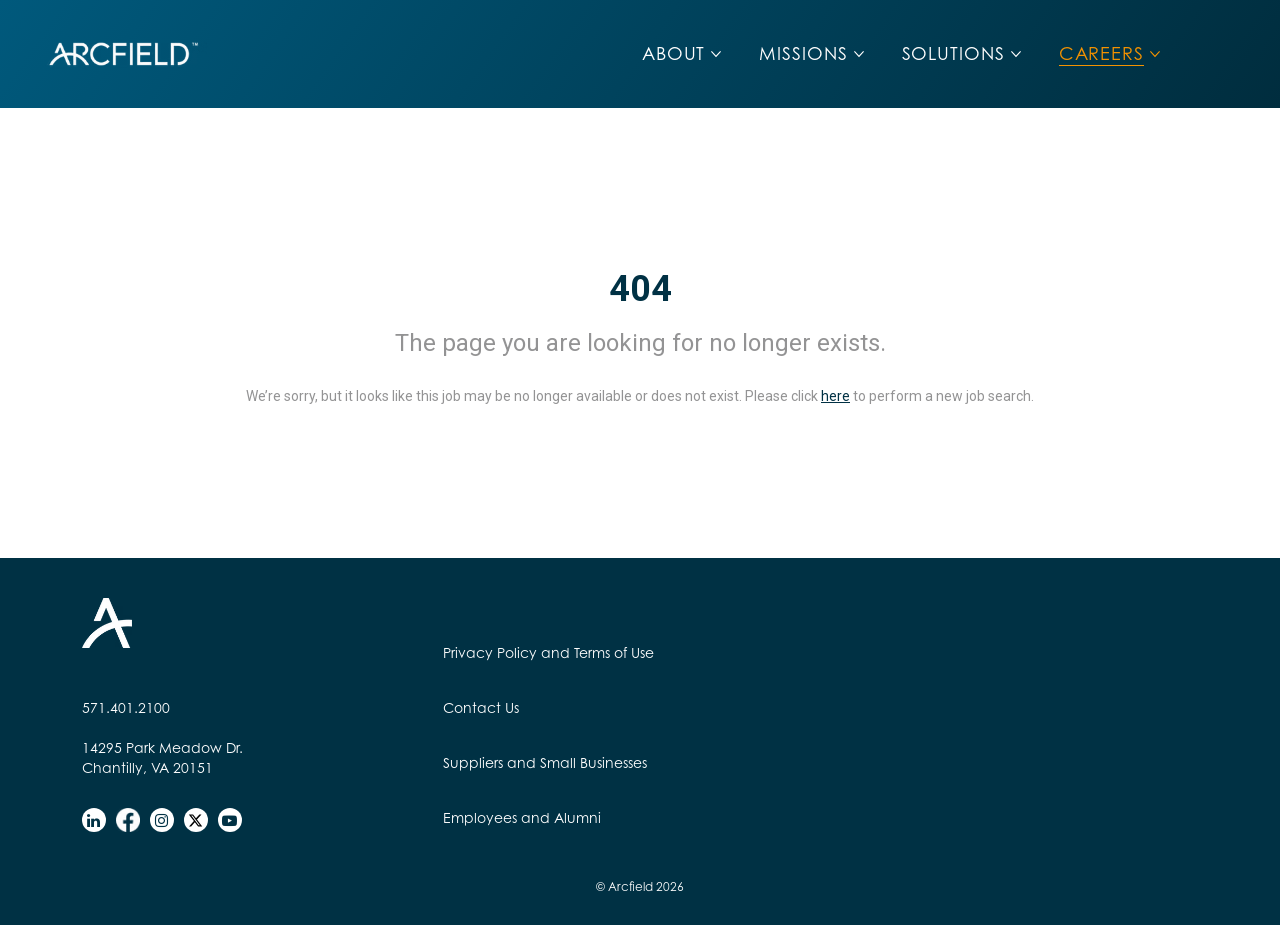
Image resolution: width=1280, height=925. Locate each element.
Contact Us (481, 707)
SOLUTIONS (953, 53)
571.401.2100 (126, 707)
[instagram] (162, 820)
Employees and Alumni (522, 817)
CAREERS (1101, 53)
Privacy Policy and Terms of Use (548, 652)
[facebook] (128, 820)
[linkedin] (94, 820)
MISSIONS (803, 53)
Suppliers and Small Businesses (545, 762)
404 (640, 289)
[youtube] (230, 820)
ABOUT (674, 53)
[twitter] (196, 820)
